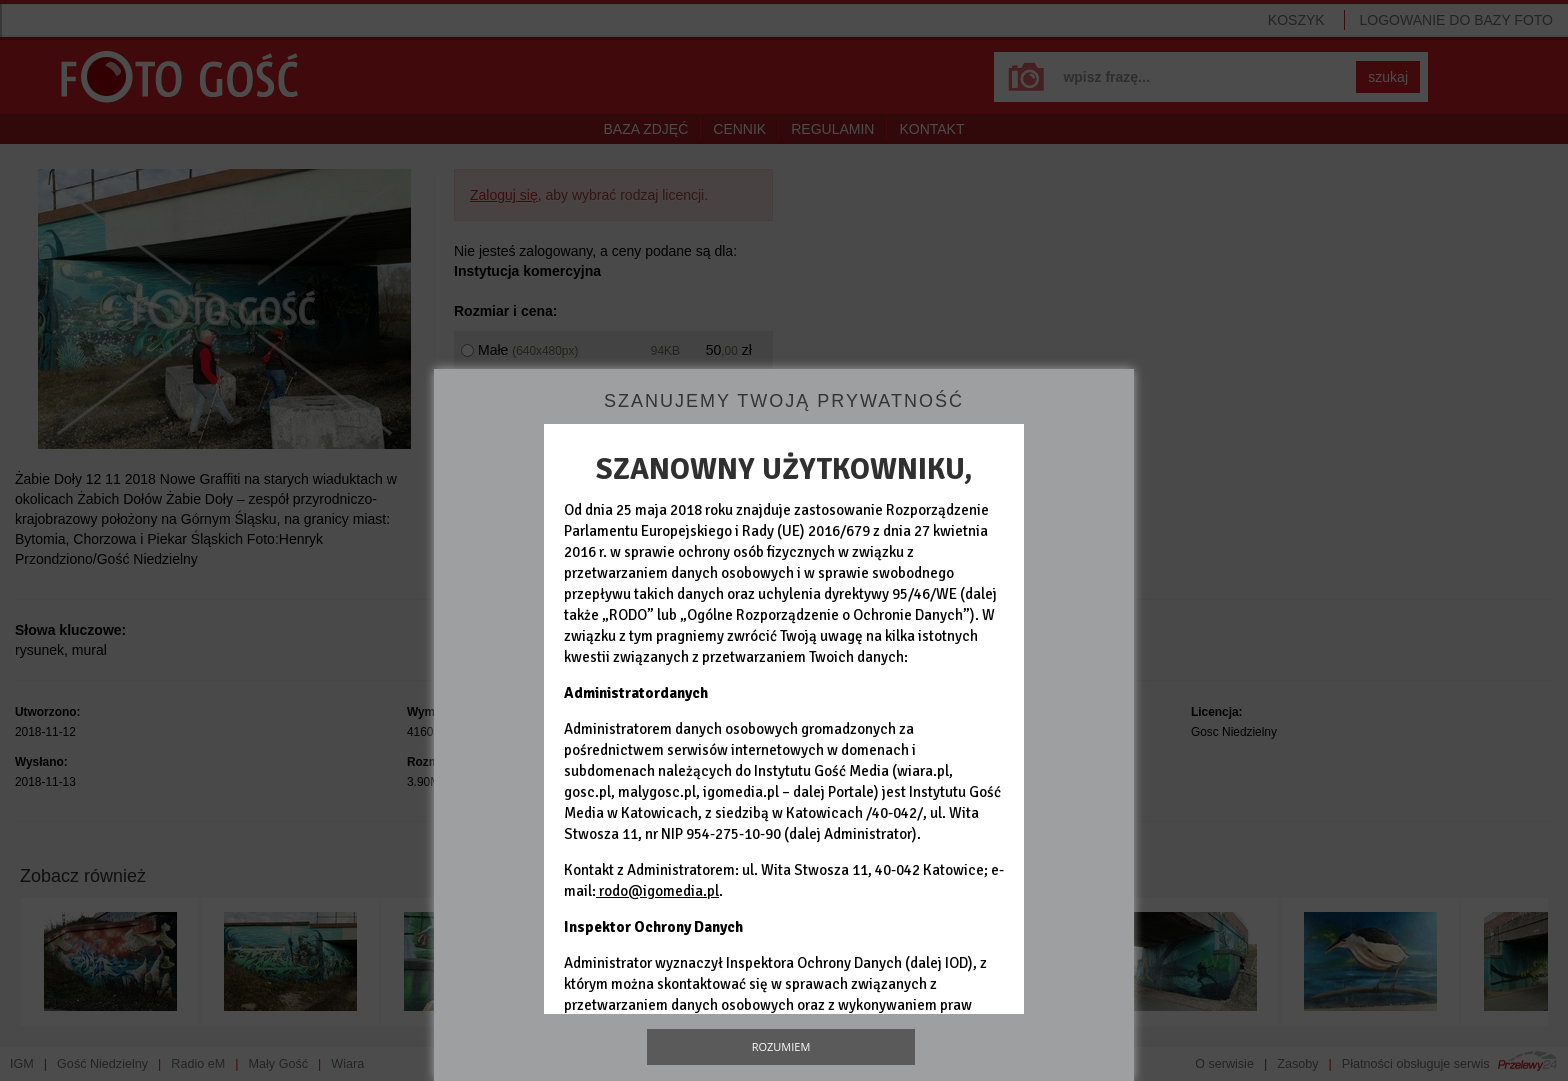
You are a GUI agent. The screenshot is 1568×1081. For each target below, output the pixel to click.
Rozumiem (781, 1046)
